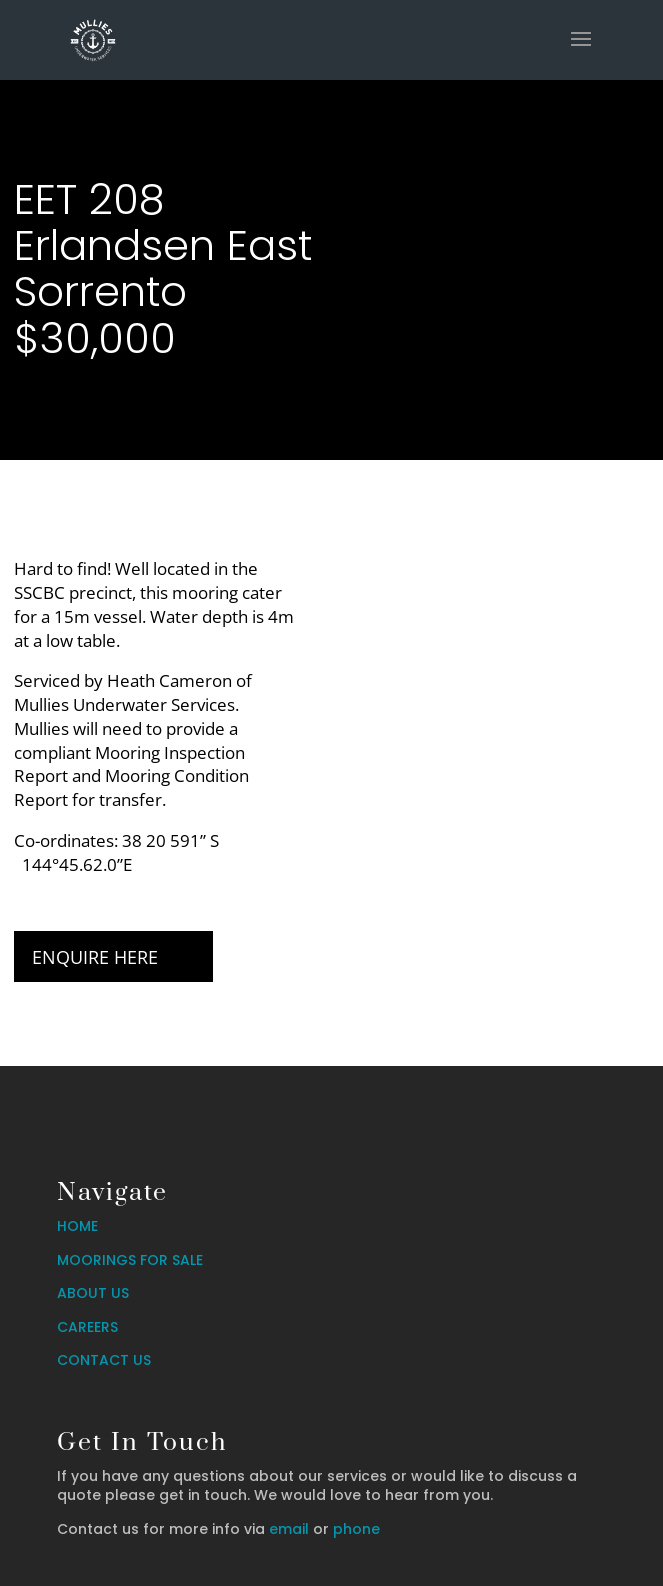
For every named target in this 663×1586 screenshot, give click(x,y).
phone (356, 1529)
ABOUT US (93, 1293)
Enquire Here (95, 957)
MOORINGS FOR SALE (130, 1260)
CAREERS (87, 1327)
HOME (77, 1226)
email (289, 1529)
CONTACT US (104, 1360)
